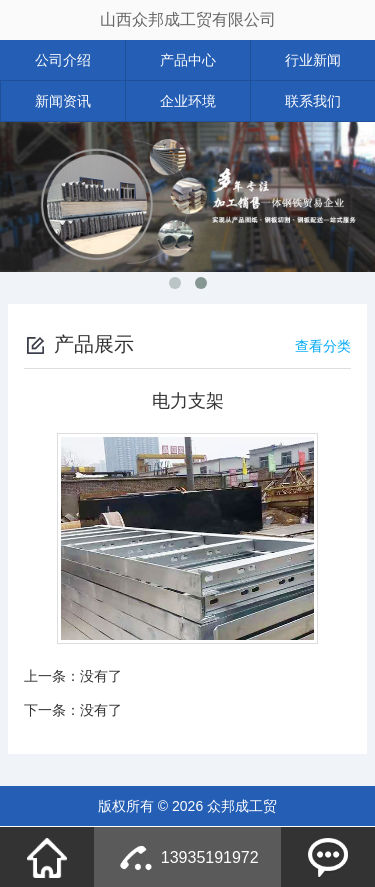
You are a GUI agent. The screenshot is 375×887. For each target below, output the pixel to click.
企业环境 (188, 101)
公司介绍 (63, 60)
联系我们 (313, 101)
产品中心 (188, 60)
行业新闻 (313, 60)
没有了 (101, 676)
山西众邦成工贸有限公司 (188, 19)
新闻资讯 (63, 101)
